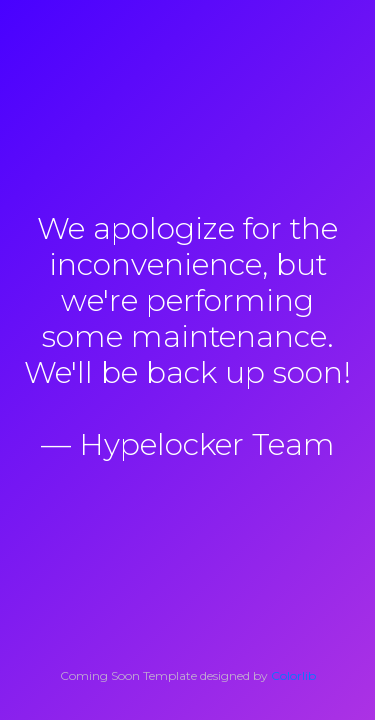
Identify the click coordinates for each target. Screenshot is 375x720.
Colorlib (293, 675)
